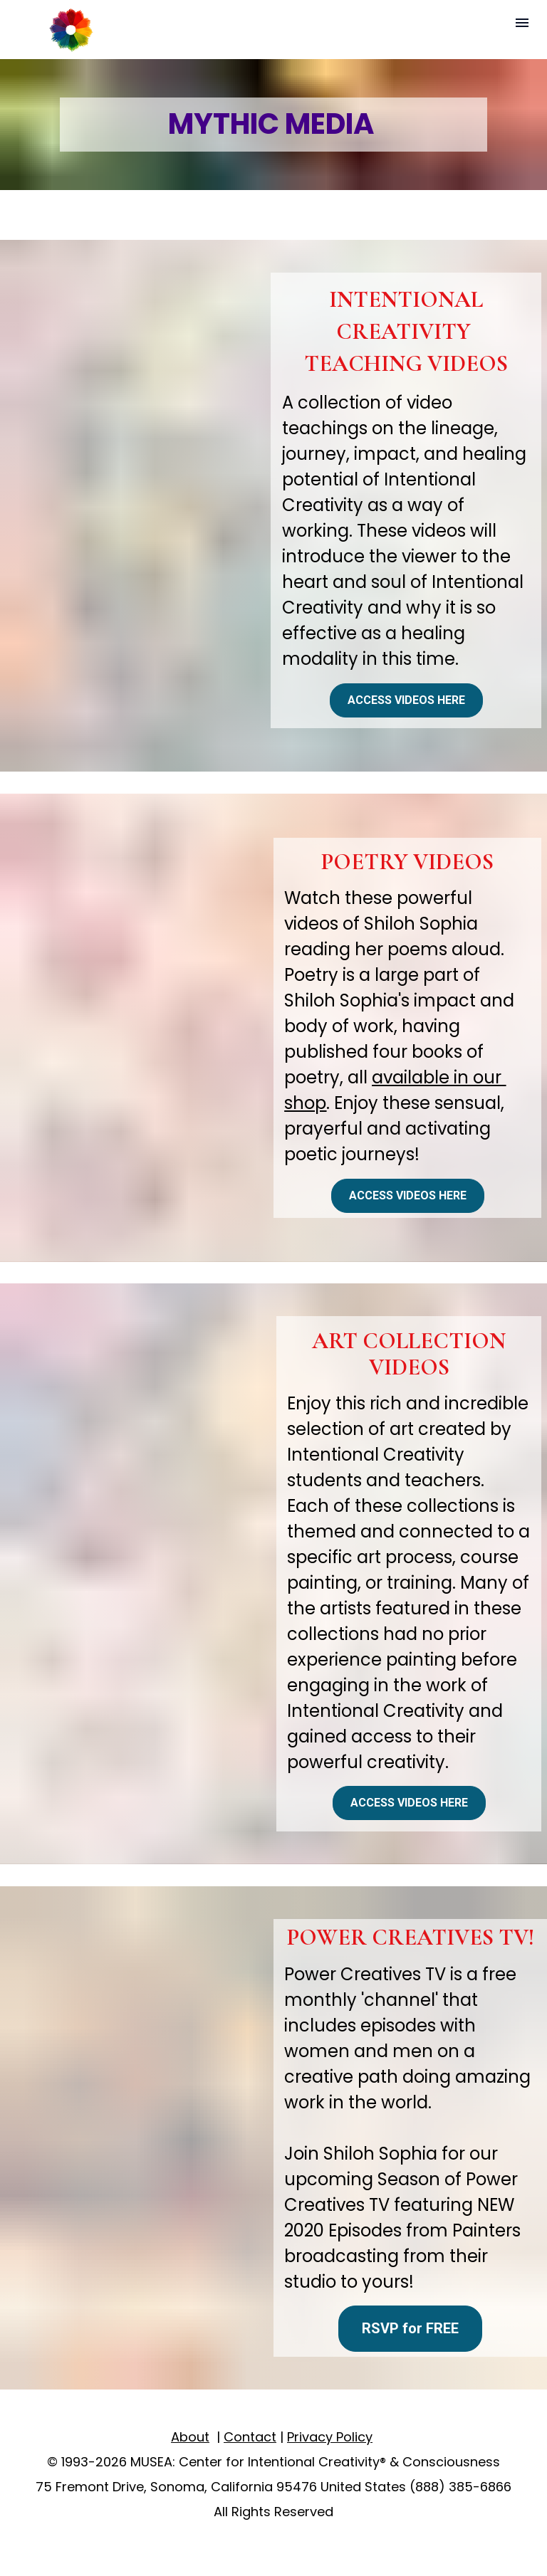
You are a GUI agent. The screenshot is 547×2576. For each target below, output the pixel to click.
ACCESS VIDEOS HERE (406, 700)
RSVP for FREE (410, 2328)
